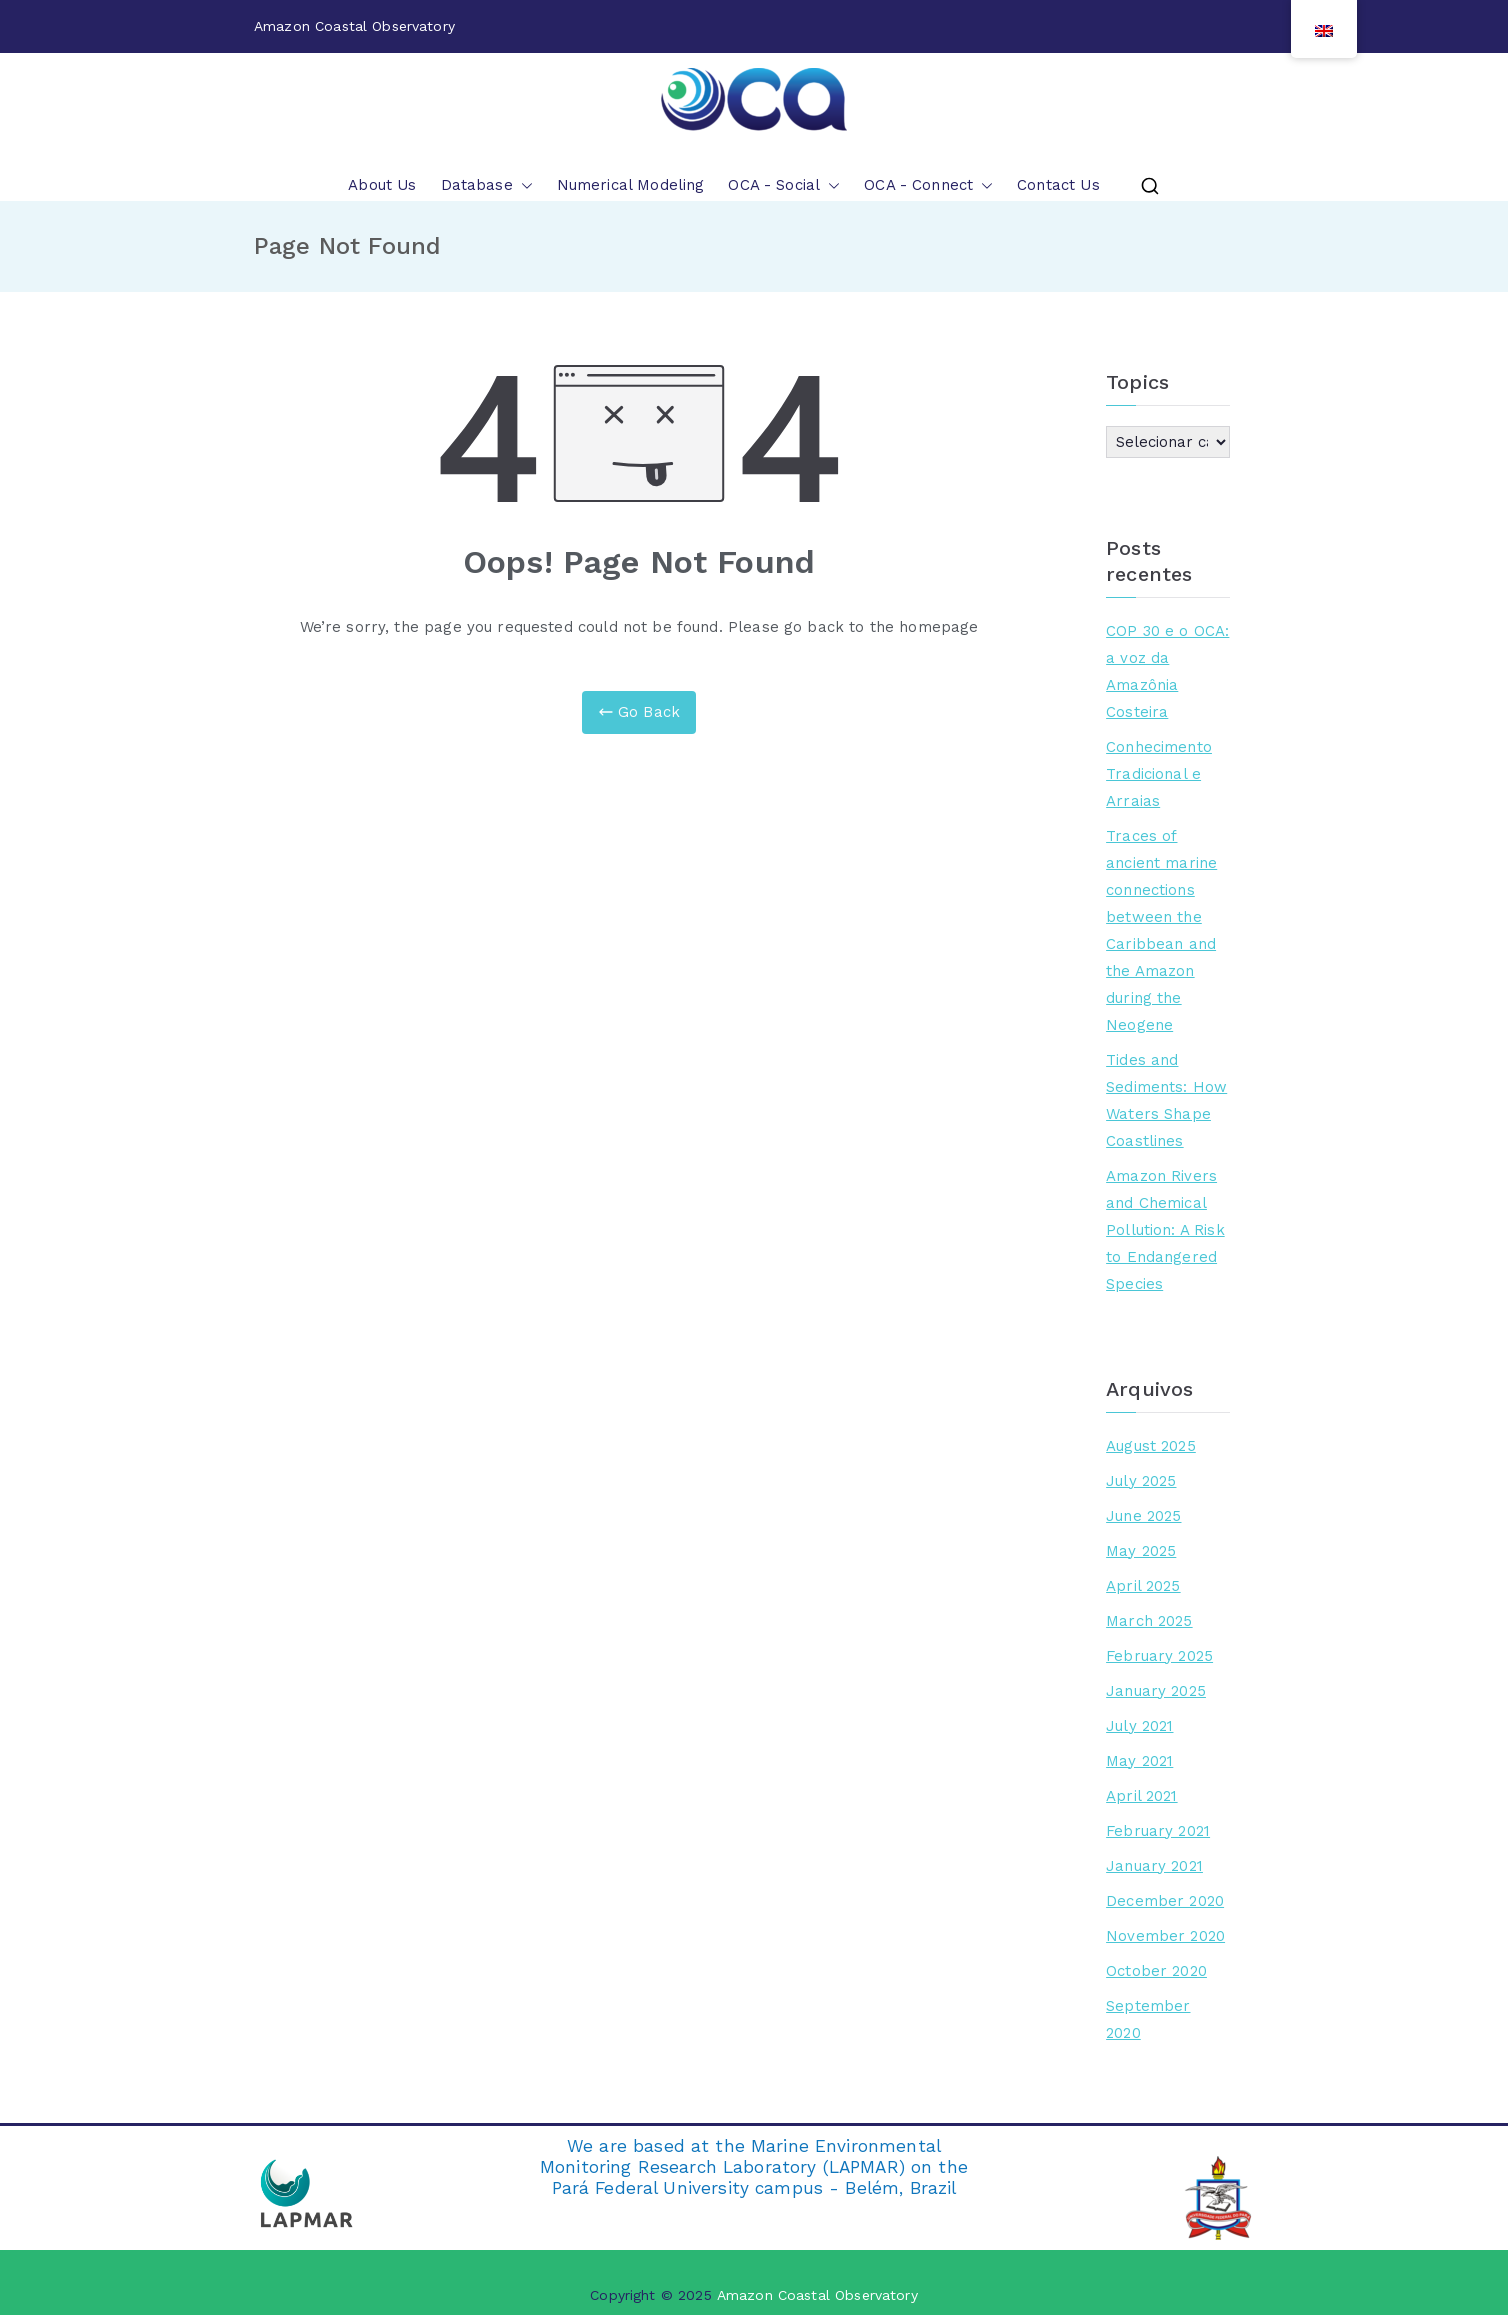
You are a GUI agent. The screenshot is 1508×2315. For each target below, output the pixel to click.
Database (487, 185)
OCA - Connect (928, 185)
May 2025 (1141, 1551)
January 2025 (1156, 1691)
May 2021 (1139, 1761)
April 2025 (1143, 1586)
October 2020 (1156, 1971)
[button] (523, 185)
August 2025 (1151, 1446)
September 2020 (1148, 2019)
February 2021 (1158, 1831)
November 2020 (1165, 1936)
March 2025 (1149, 1621)
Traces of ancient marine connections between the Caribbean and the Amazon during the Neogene (1161, 930)
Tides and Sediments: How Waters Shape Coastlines (1166, 1100)
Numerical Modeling (631, 185)
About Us (382, 185)
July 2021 (1139, 1726)
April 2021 (1142, 1796)
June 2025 (1143, 1516)
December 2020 (1165, 1901)
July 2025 (1141, 1481)
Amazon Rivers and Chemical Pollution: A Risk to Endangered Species (1165, 1230)
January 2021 (1154, 1866)
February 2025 (1159, 1656)
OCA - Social (784, 185)
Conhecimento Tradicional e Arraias (1159, 774)
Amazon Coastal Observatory (817, 2295)
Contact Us (1058, 185)
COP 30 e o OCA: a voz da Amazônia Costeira (1167, 671)
